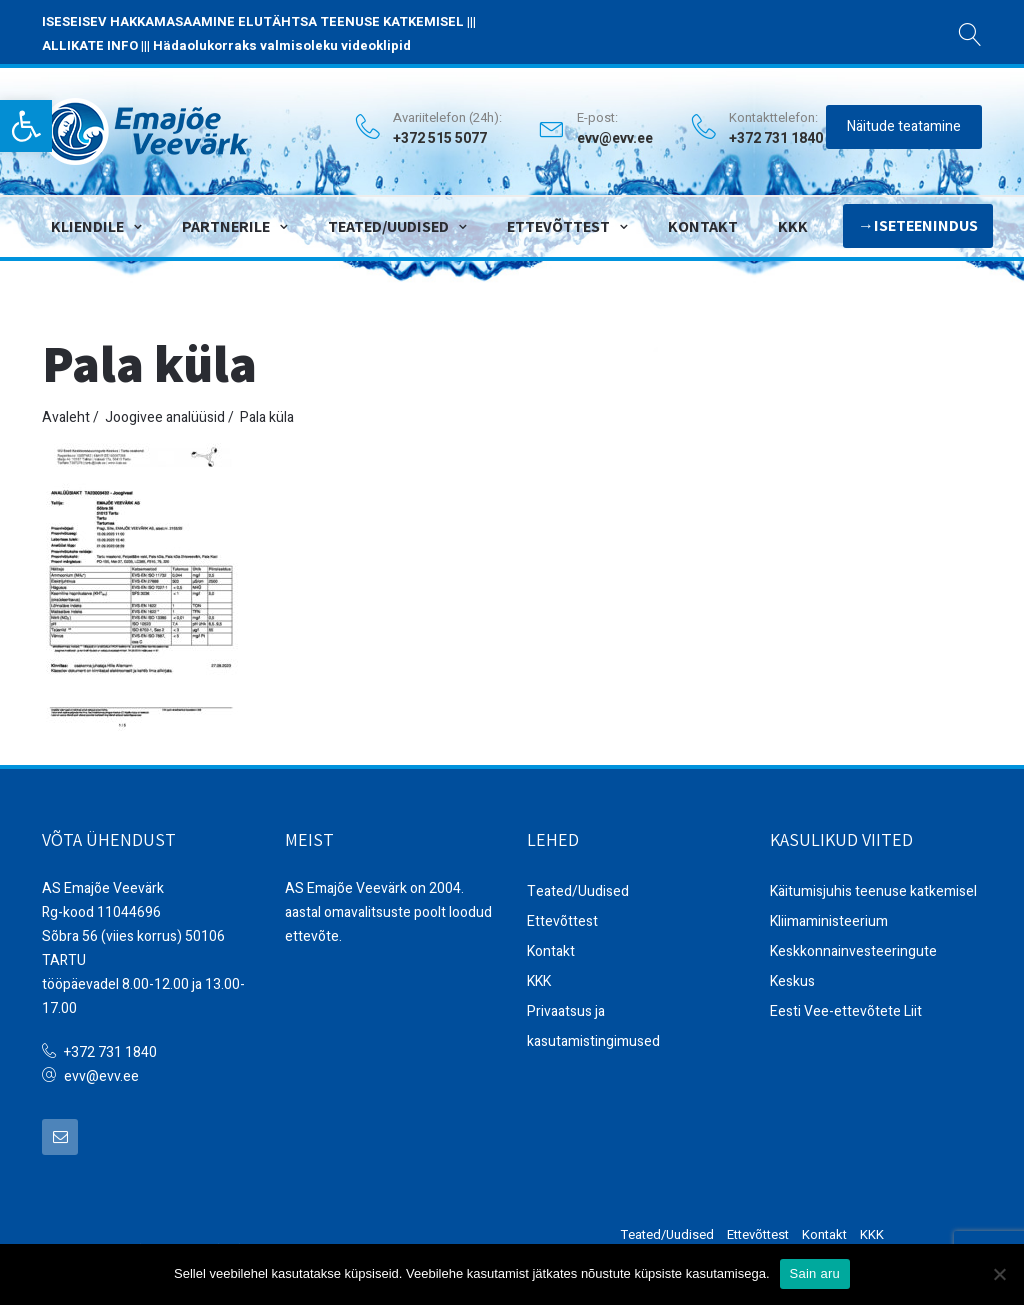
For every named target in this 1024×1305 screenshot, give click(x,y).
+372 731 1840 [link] (110, 1052)
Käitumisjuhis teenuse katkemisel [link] (873, 891)
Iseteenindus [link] (926, 225)
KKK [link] (793, 226)
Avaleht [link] (66, 417)
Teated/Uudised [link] (388, 226)
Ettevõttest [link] (558, 226)
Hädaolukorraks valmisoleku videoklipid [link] (282, 45)
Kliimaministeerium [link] (829, 921)
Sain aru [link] (815, 1273)
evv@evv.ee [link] (615, 139)
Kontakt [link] (703, 226)
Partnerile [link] (226, 226)
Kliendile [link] (87, 226)
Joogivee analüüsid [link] (165, 417)
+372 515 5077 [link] (440, 139)
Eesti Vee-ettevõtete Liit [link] (846, 1011)
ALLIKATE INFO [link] (90, 45)
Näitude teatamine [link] (904, 126)
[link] (26, 126)
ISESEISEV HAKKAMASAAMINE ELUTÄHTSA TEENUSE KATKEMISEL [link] (253, 21)
